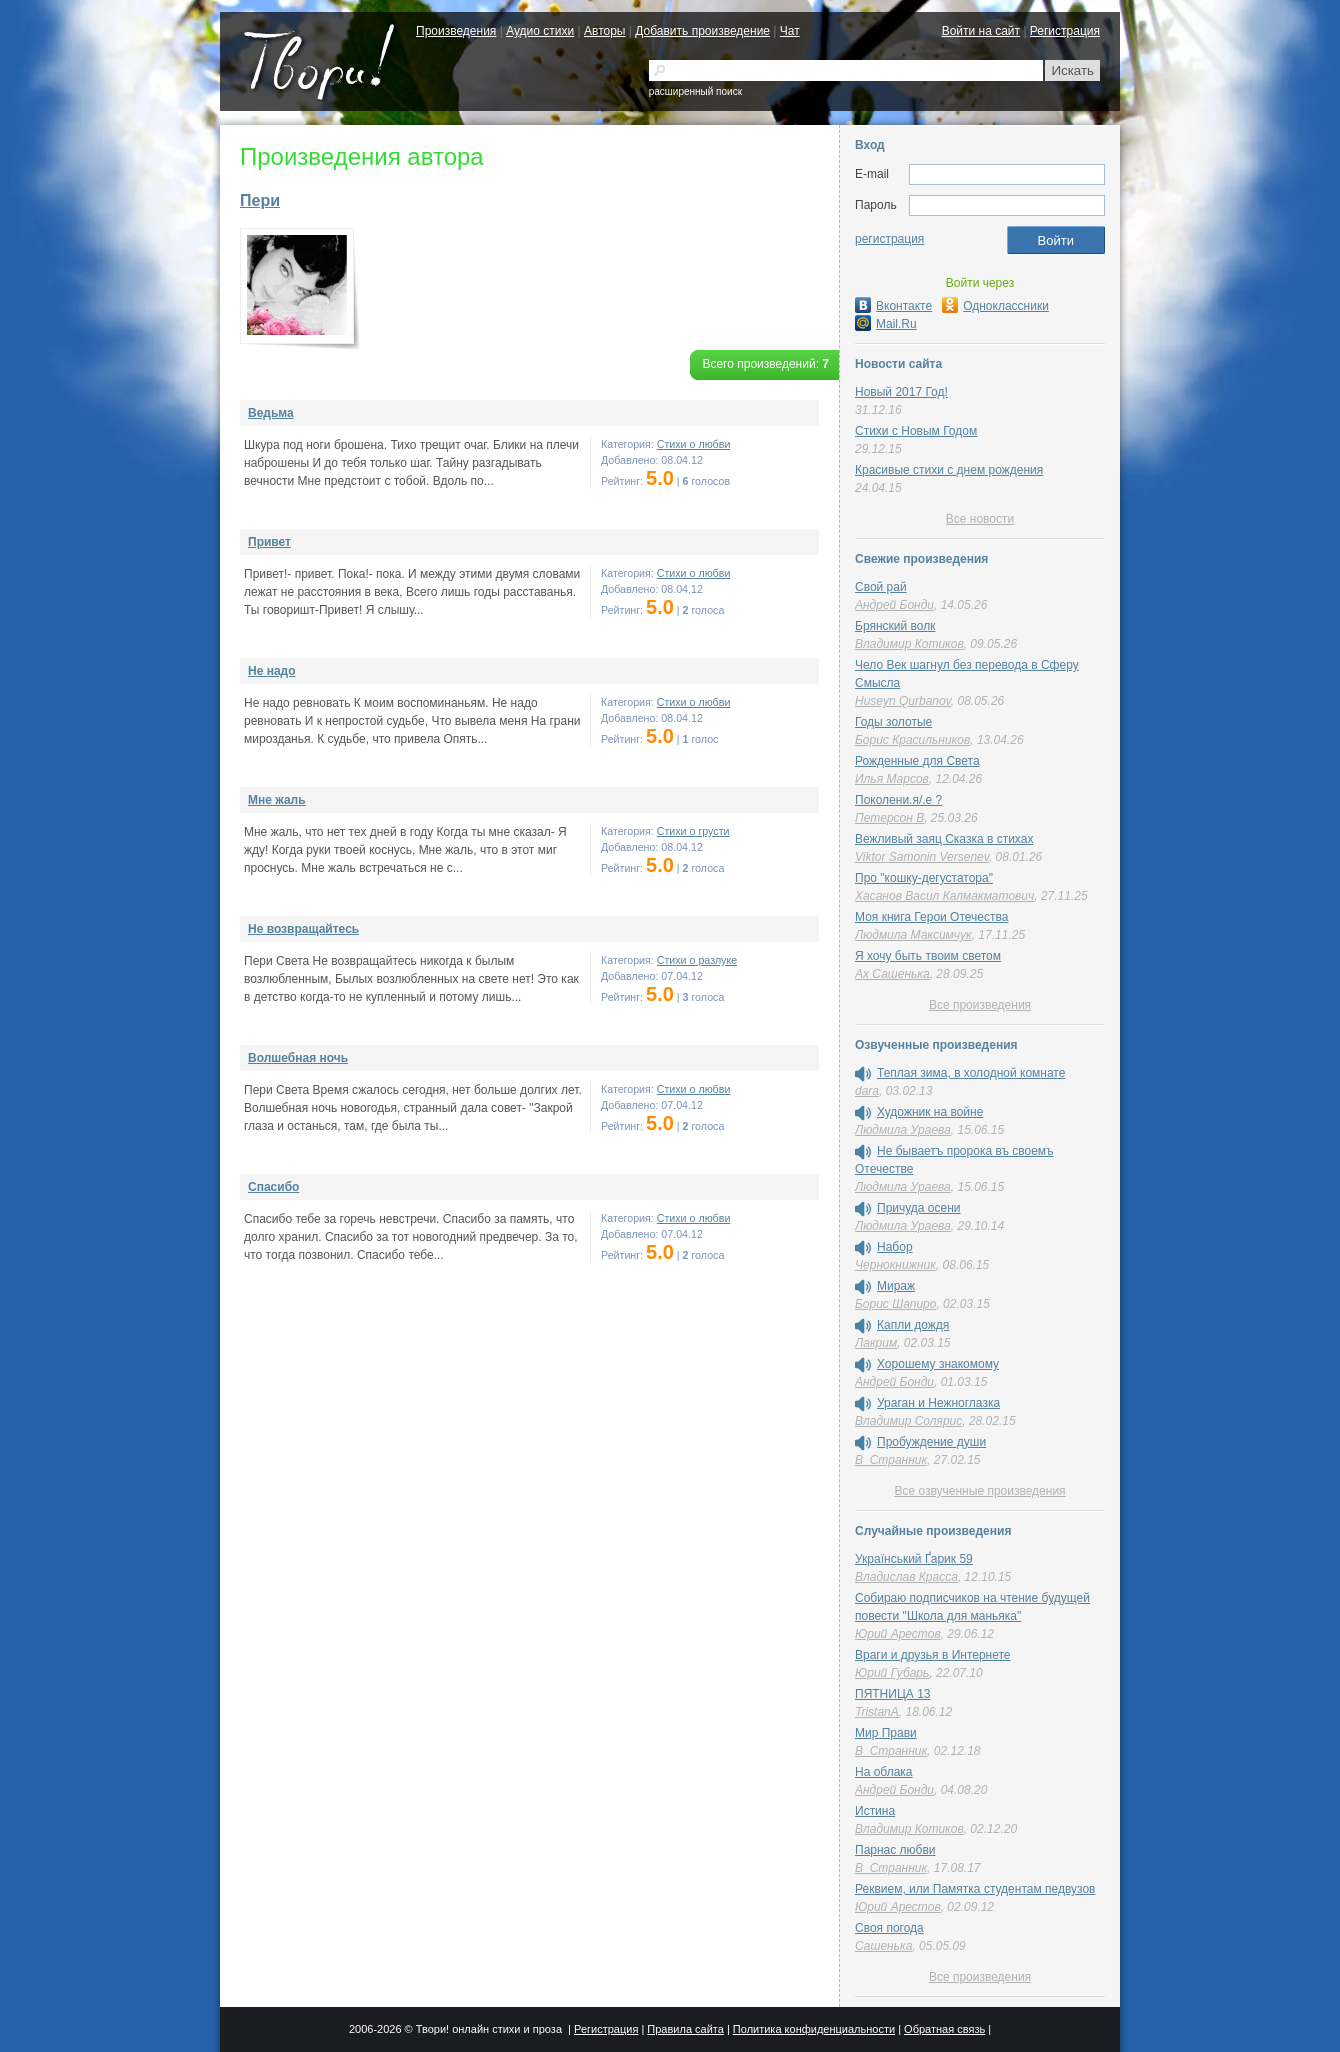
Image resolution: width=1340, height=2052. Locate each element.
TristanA (877, 1712)
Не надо (272, 671)
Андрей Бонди (894, 605)
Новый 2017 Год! (901, 392)
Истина (875, 1811)
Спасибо (273, 1187)
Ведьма (271, 413)
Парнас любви (895, 1850)
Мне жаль (277, 800)
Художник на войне (930, 1112)
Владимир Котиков (909, 644)
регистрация (889, 239)
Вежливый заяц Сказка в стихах (944, 839)
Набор (895, 1247)
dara (867, 1091)
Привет (269, 542)
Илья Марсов (892, 779)
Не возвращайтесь (303, 929)
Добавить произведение (702, 31)
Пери (260, 200)
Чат (790, 31)
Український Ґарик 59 (914, 1559)
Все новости (980, 519)
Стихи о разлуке (697, 960)
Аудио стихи (540, 31)
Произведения (456, 31)
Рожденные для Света (917, 761)
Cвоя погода (889, 1928)
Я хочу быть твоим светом (928, 956)
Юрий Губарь (892, 1673)
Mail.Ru (886, 324)
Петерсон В (889, 818)
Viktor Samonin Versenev (922, 857)
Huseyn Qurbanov (903, 701)
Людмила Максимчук (913, 935)
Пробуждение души (931, 1442)
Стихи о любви (694, 444)
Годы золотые (893, 722)
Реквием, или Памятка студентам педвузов (975, 1889)
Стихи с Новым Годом (916, 431)
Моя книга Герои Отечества (931, 917)
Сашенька (883, 1946)
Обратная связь (944, 2029)
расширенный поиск (695, 91)
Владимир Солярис (908, 1421)
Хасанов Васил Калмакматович (944, 896)
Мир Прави (886, 1733)
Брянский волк (895, 626)
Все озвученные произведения (979, 1491)
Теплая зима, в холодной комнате (971, 1073)
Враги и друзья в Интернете (933, 1655)
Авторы (604, 31)
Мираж (896, 1286)
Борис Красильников (912, 740)
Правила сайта (685, 2029)
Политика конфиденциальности (814, 2029)
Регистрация (1065, 31)
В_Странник (891, 1460)
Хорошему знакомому (938, 1364)
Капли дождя (913, 1325)
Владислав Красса (906, 1577)
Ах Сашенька (892, 974)
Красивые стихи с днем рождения (949, 470)
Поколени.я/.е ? (898, 800)
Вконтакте (893, 306)
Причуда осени (919, 1208)
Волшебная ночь (298, 1058)
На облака (884, 1772)
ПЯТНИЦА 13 (892, 1694)
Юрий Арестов (898, 1634)
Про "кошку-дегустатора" (924, 878)
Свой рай (881, 587)
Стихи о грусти (693, 831)
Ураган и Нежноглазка (938, 1403)
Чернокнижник (895, 1265)
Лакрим (876, 1343)
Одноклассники (995, 306)
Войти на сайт (981, 31)
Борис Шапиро (895, 1304)
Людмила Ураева (903, 1130)
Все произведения (980, 1005)
